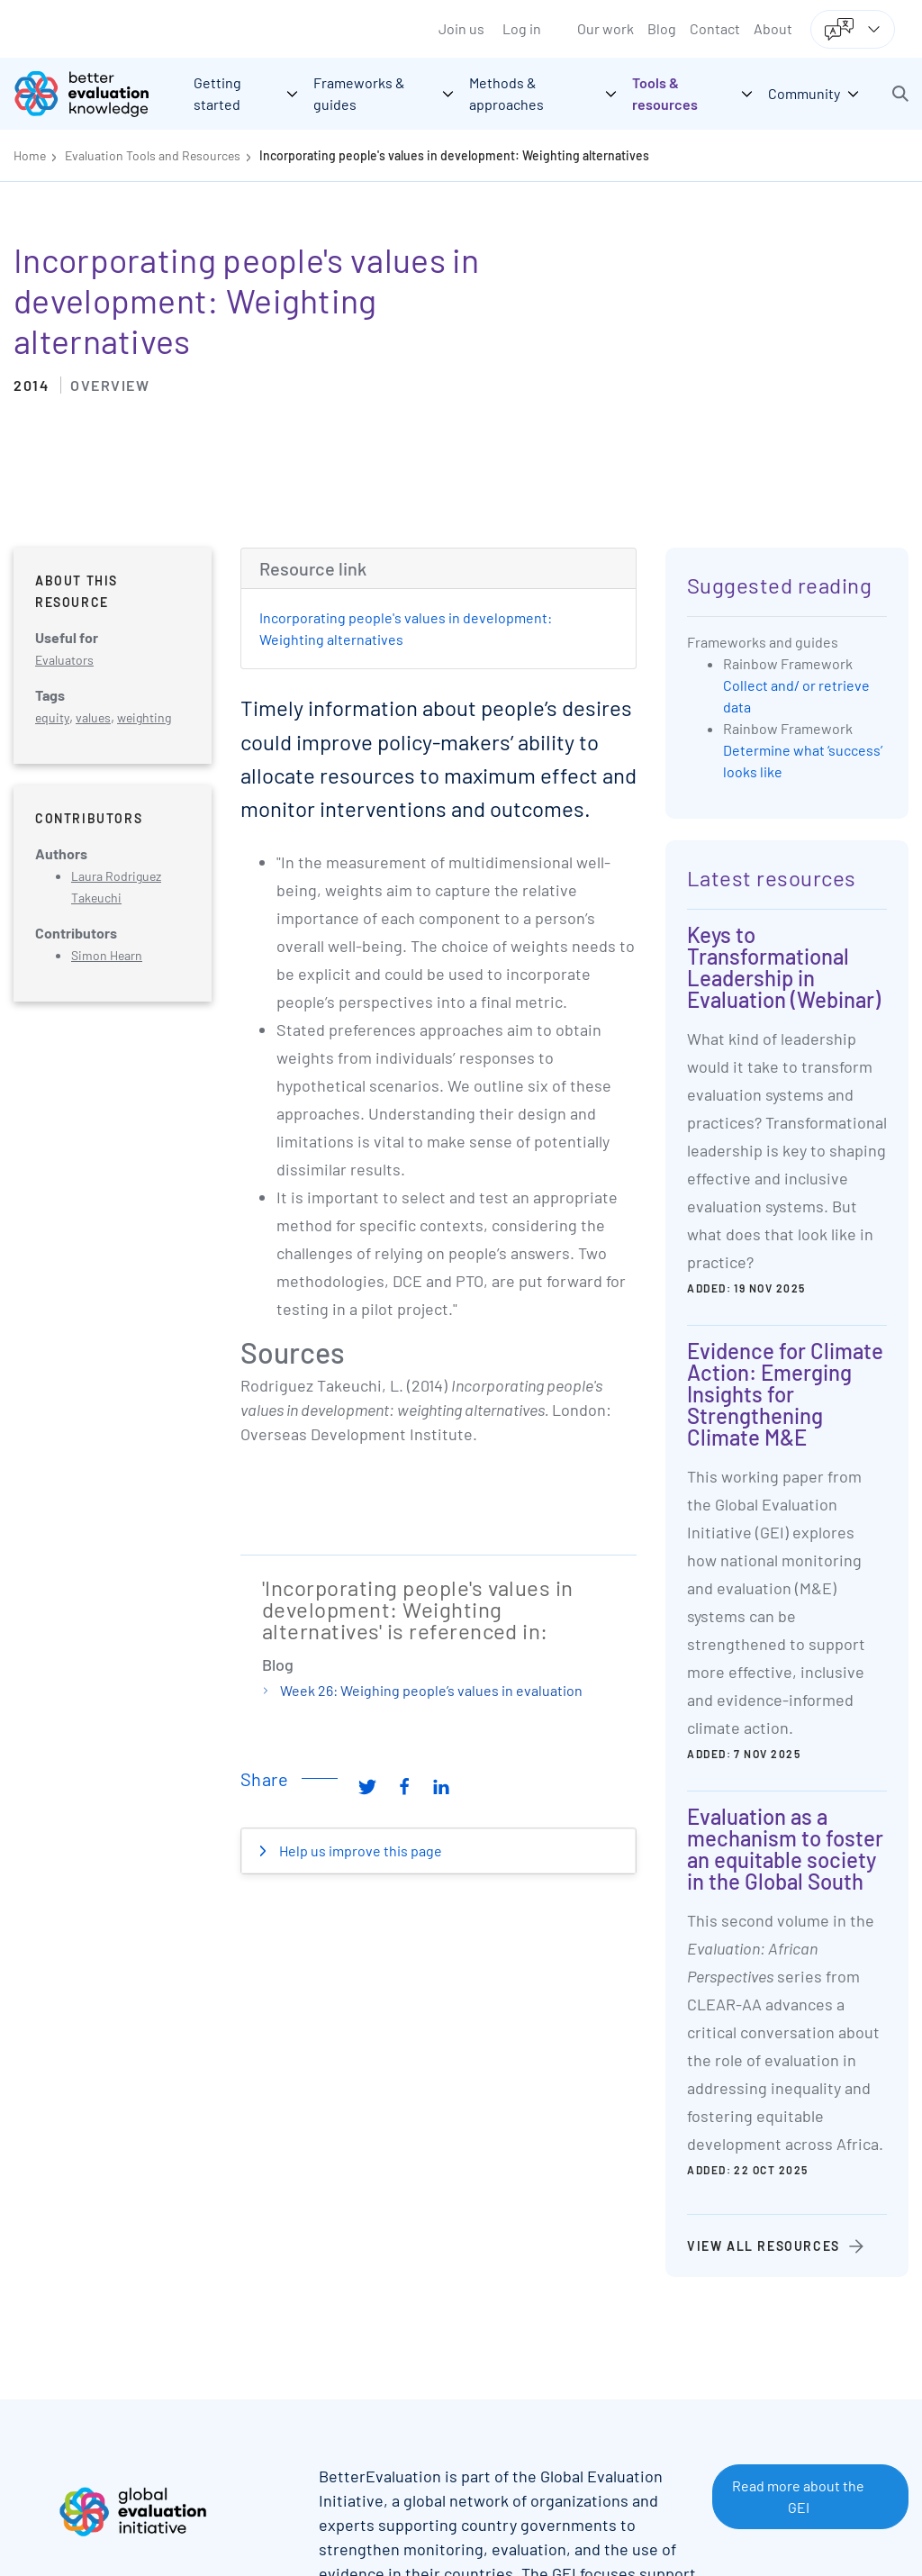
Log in (521, 28)
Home (30, 155)
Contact (715, 28)
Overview (109, 385)
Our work (605, 28)
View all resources (763, 2246)
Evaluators (64, 659)
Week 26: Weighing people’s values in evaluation (431, 1690)
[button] (900, 94)
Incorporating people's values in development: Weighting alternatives (454, 155)
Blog (661, 28)
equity (52, 717)
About (773, 28)
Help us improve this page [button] (359, 1850)
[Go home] (95, 94)
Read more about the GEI (798, 2496)
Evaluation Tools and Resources (152, 155)
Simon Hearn (106, 955)
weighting (144, 717)
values (93, 717)
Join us (461, 28)
